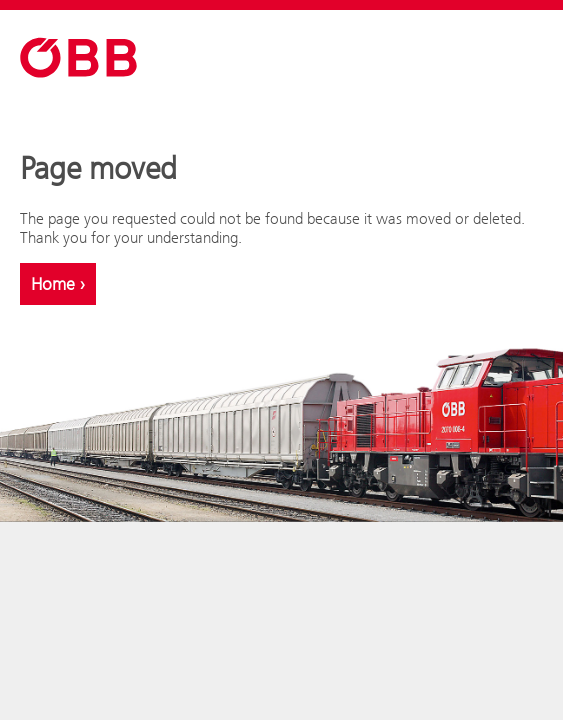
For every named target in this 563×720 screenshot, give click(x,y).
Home (58, 284)
